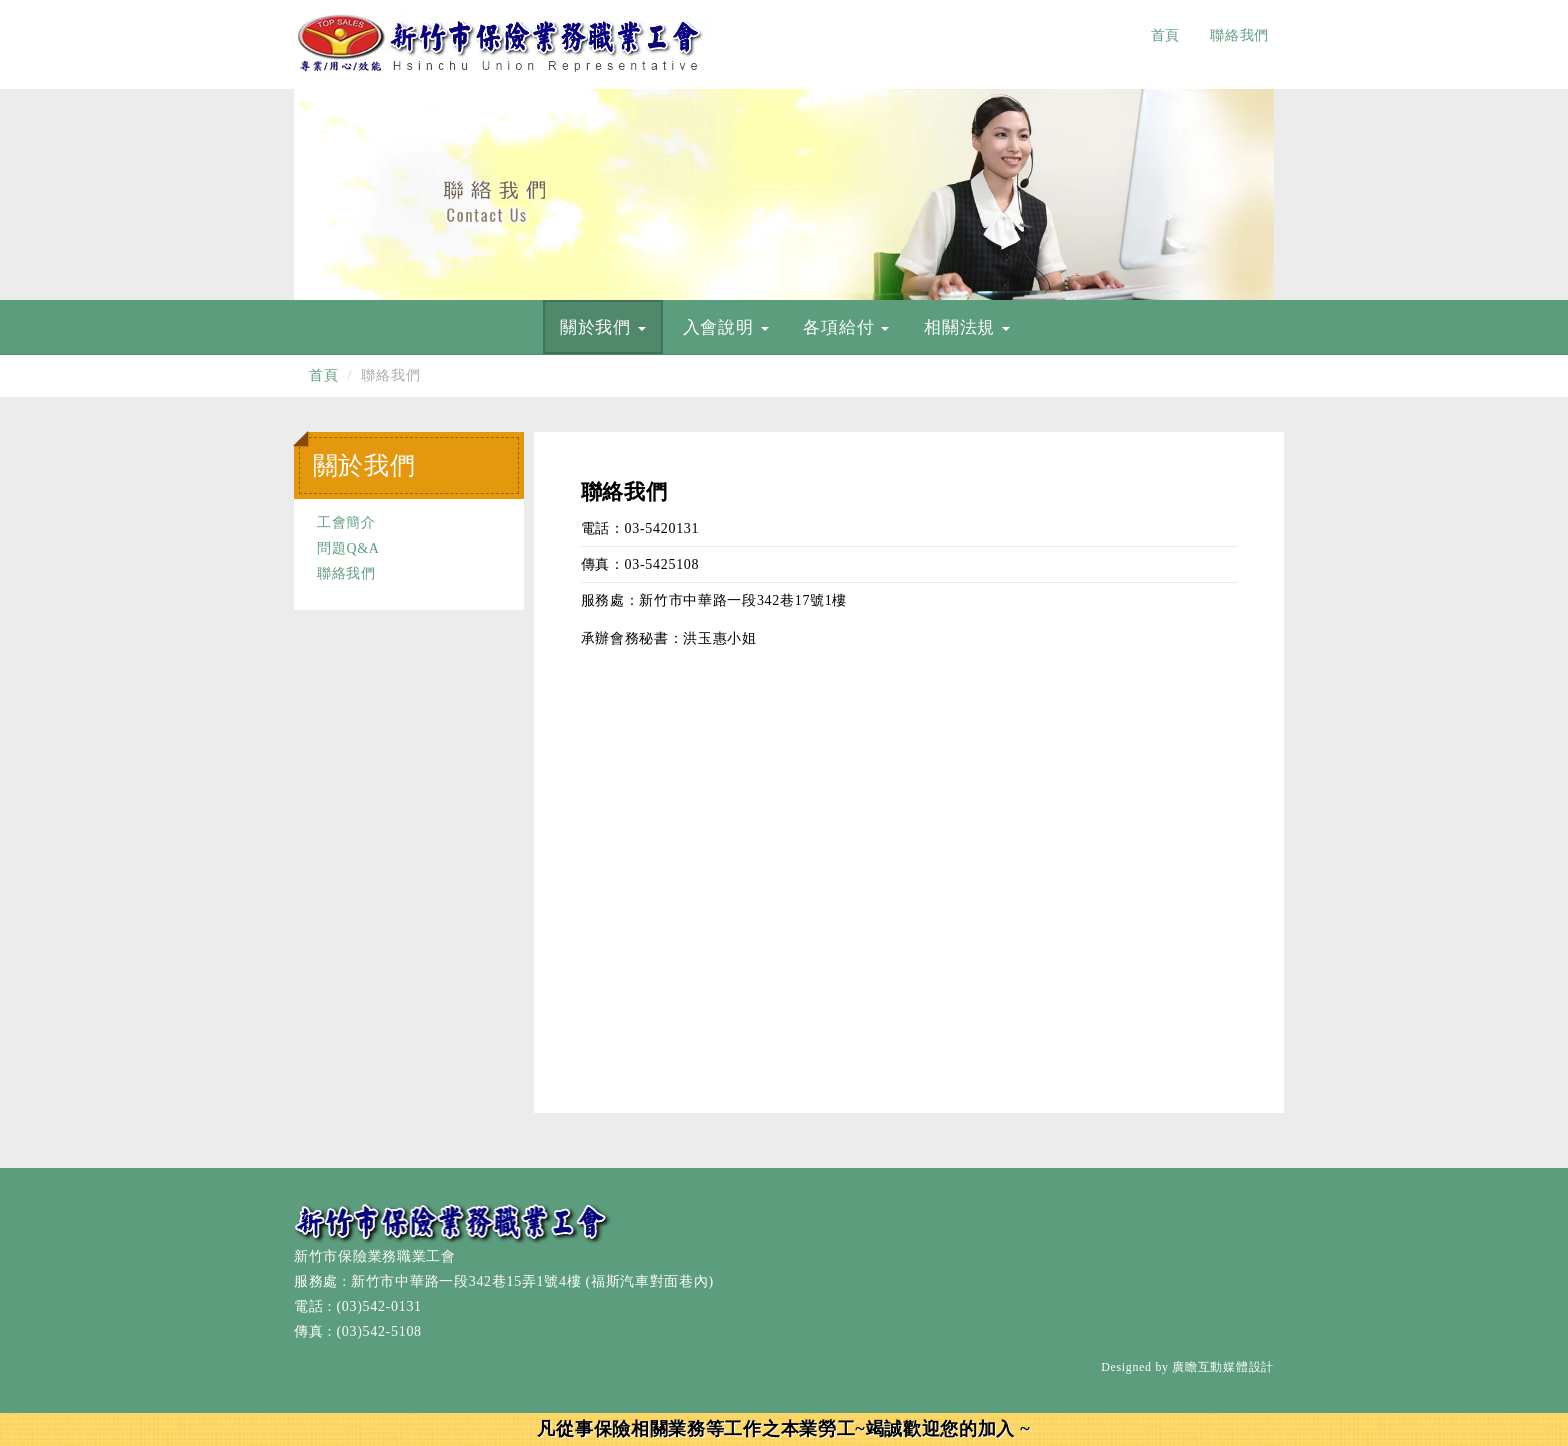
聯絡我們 (1239, 35)
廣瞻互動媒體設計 (1223, 1367)
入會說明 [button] (726, 327)
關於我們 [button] (603, 327)
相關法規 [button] (967, 327)
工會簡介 (346, 522)
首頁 (1165, 35)
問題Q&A (348, 548)
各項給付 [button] (846, 327)
